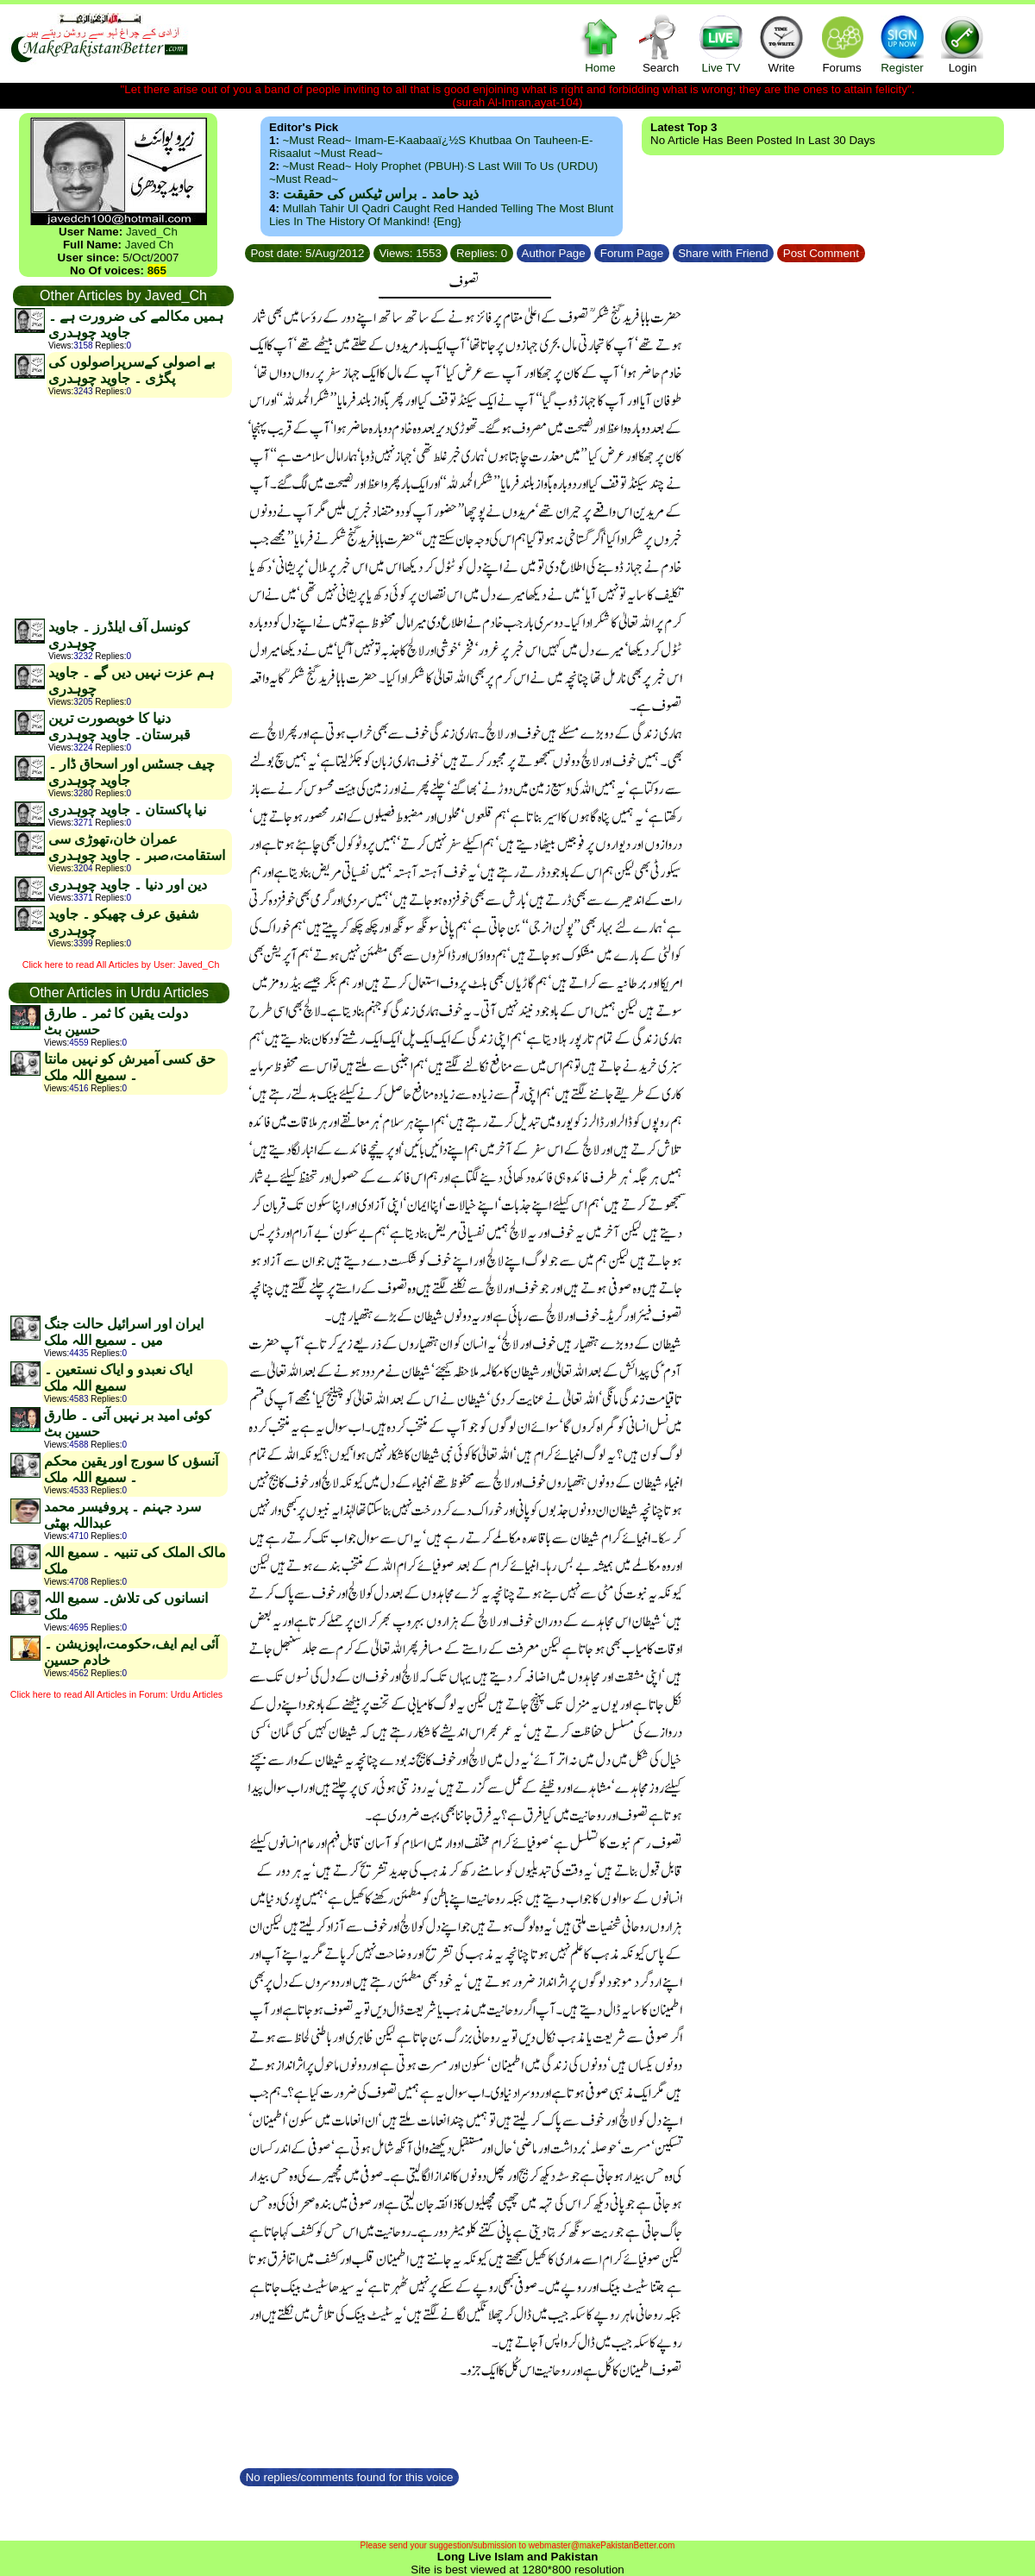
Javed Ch (149, 244)
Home (600, 43)
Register (902, 43)
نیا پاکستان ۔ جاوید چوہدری (127, 809)
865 (156, 270)
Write (781, 43)
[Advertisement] (122, 507)
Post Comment (821, 253)
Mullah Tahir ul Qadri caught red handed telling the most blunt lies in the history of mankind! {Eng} (441, 215)
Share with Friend (723, 253)
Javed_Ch (152, 231)
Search (660, 43)
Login (962, 43)
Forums (841, 43)
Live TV (721, 43)
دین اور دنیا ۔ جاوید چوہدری (127, 884)
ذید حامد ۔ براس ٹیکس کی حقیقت (381, 193)
